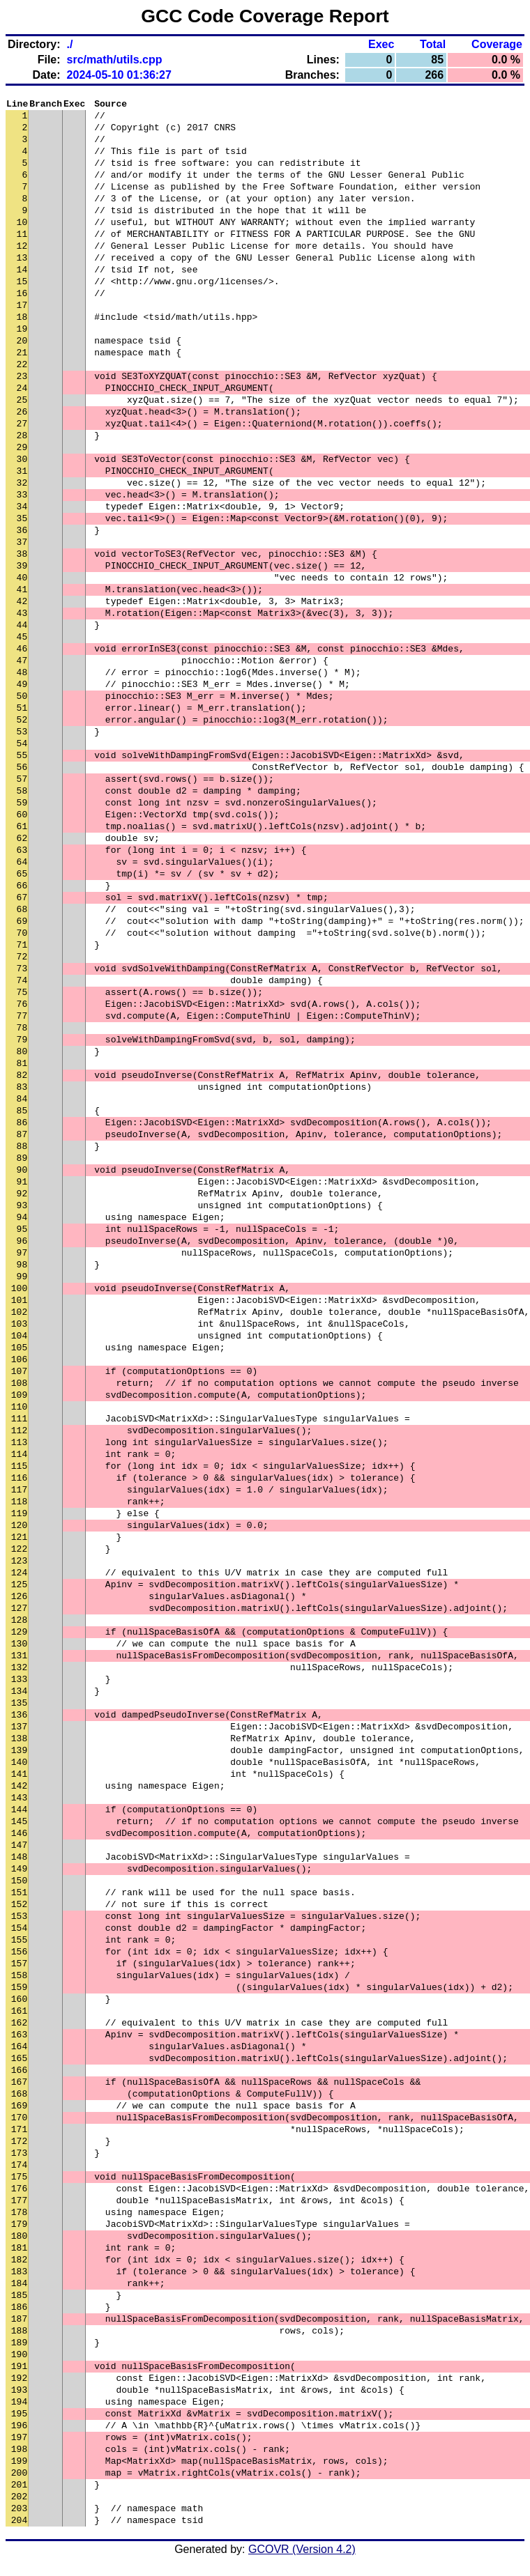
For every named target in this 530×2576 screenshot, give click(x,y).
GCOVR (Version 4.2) (302, 2551)
